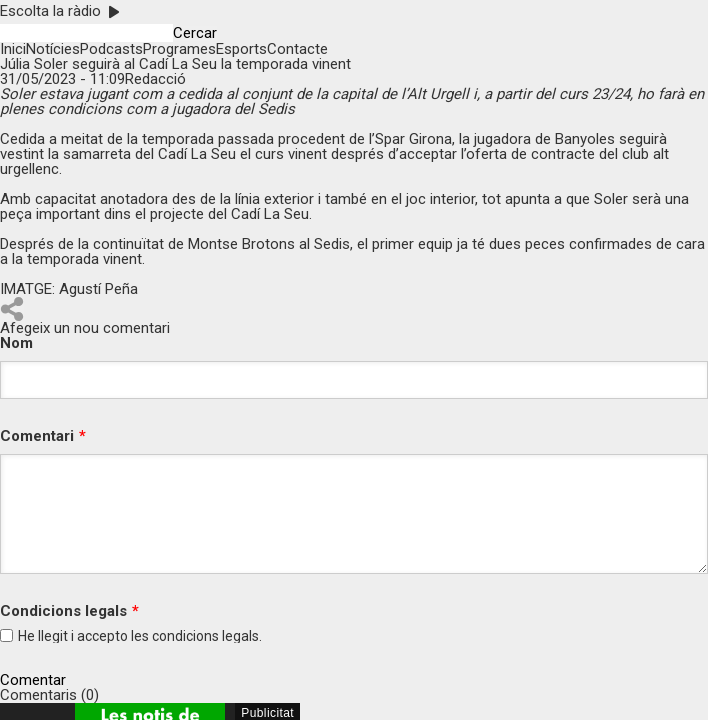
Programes (179, 49)
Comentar (33, 680)
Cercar (195, 33)
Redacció (155, 79)
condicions (185, 636)
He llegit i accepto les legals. (140, 636)
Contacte (297, 49)
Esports (241, 49)
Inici (13, 49)
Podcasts (111, 49)
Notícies (53, 49)
